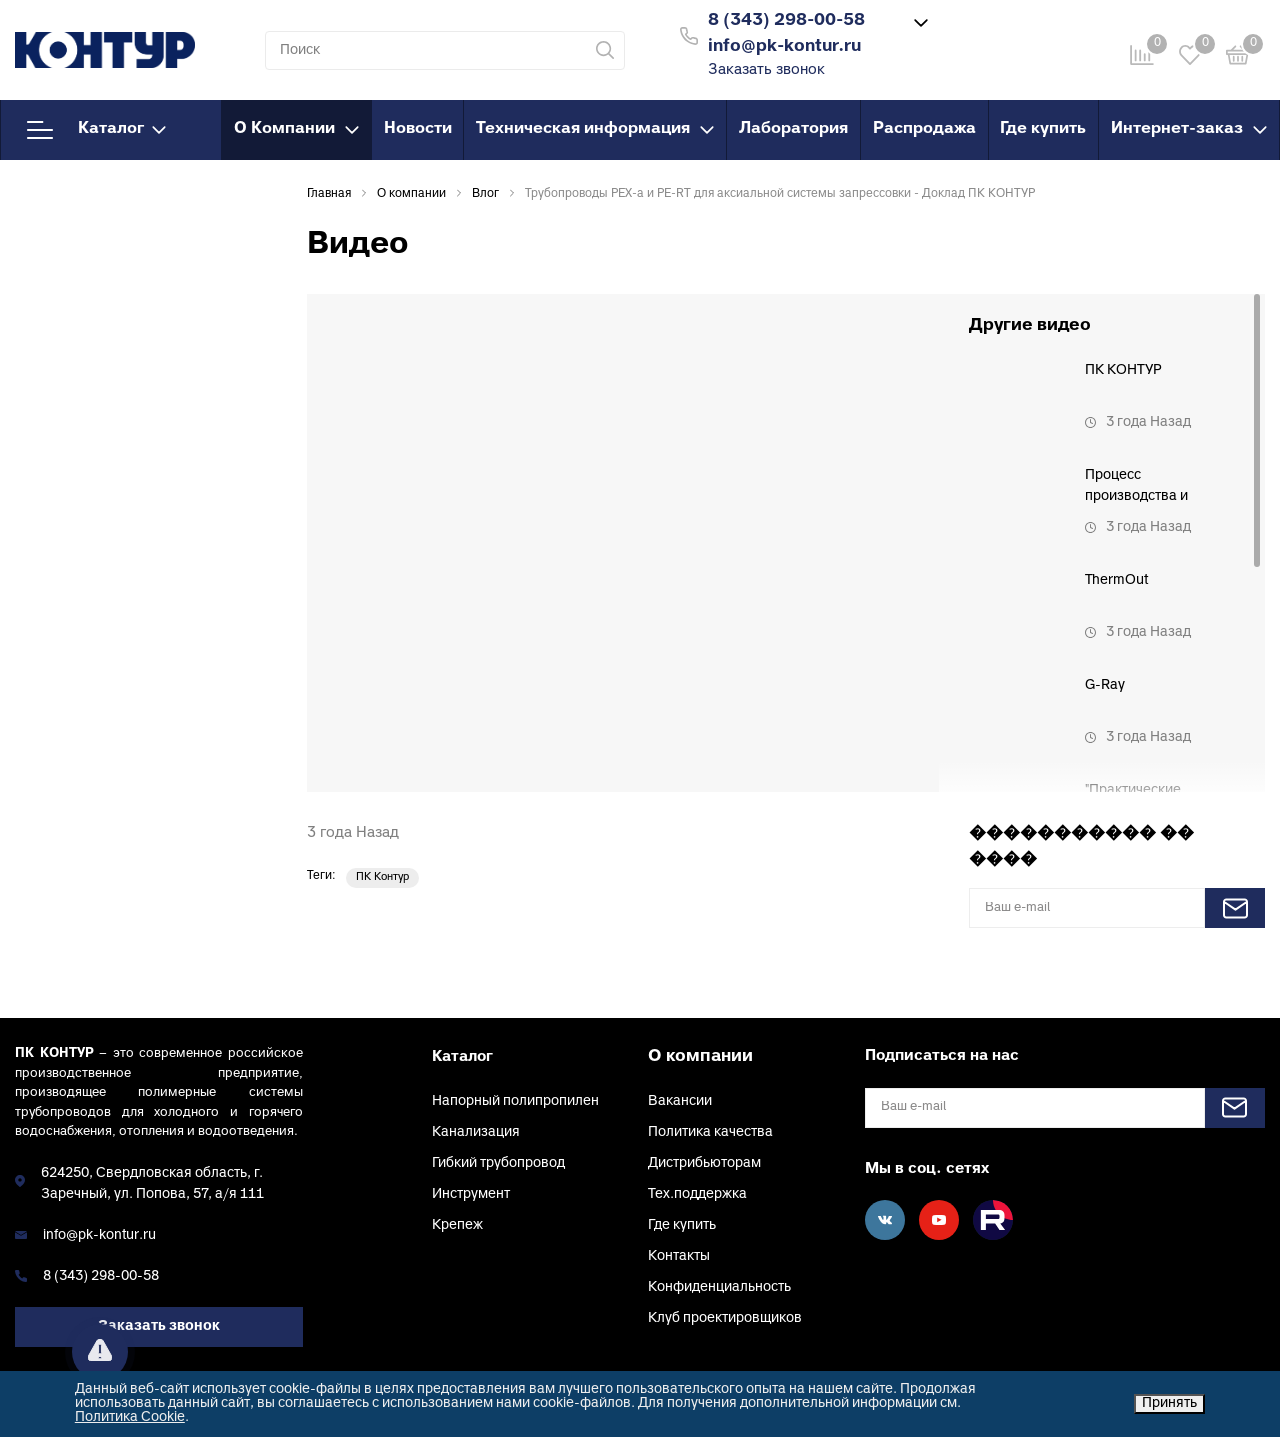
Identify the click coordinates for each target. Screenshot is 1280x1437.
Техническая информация (595, 129)
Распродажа (924, 129)
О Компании (296, 129)
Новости (418, 129)
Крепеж (457, 1225)
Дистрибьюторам (704, 1163)
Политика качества (710, 1132)
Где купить (1043, 129)
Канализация (476, 1132)
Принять (1169, 1403)
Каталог (96, 130)
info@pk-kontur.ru (99, 1235)
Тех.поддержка (697, 1194)
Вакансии (680, 1101)
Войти (979, 33)
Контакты (679, 1256)
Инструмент (471, 1194)
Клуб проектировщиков (725, 1318)
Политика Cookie (130, 1417)
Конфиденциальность (719, 1287)
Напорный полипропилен (515, 1101)
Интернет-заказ (1189, 129)
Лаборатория (793, 129)
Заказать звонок (766, 70)
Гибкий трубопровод (498, 1163)
